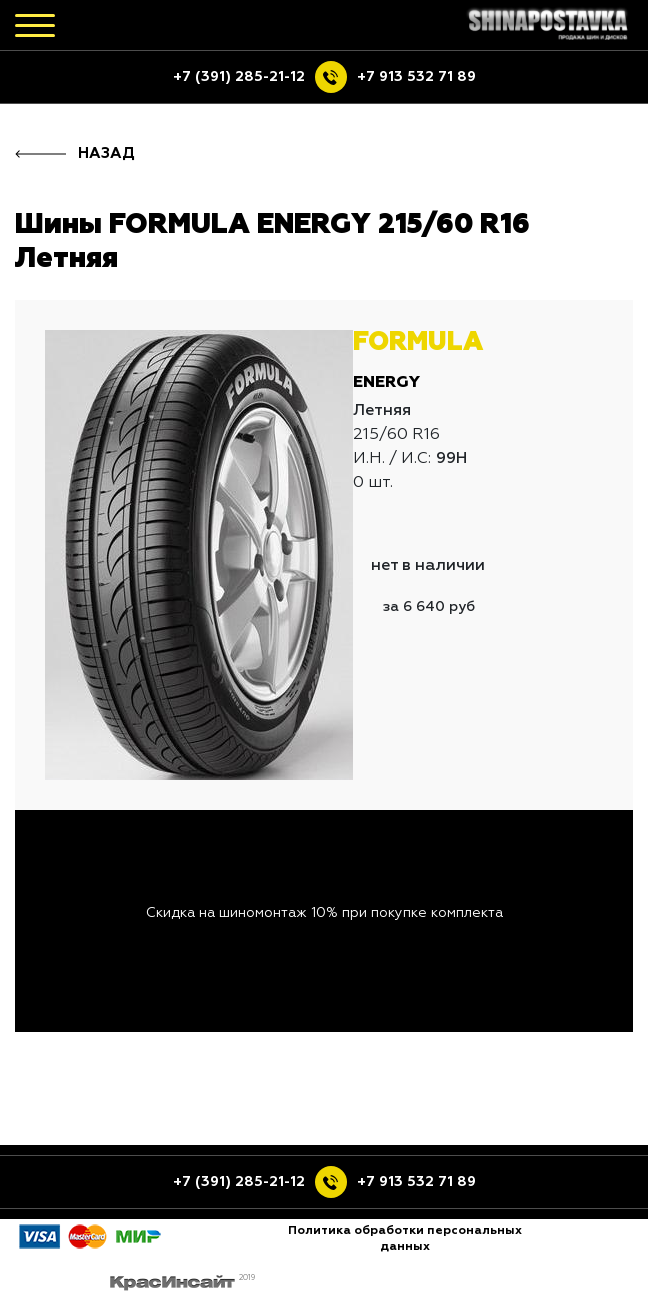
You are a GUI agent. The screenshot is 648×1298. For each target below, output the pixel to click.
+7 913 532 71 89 (416, 77)
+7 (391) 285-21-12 (239, 77)
